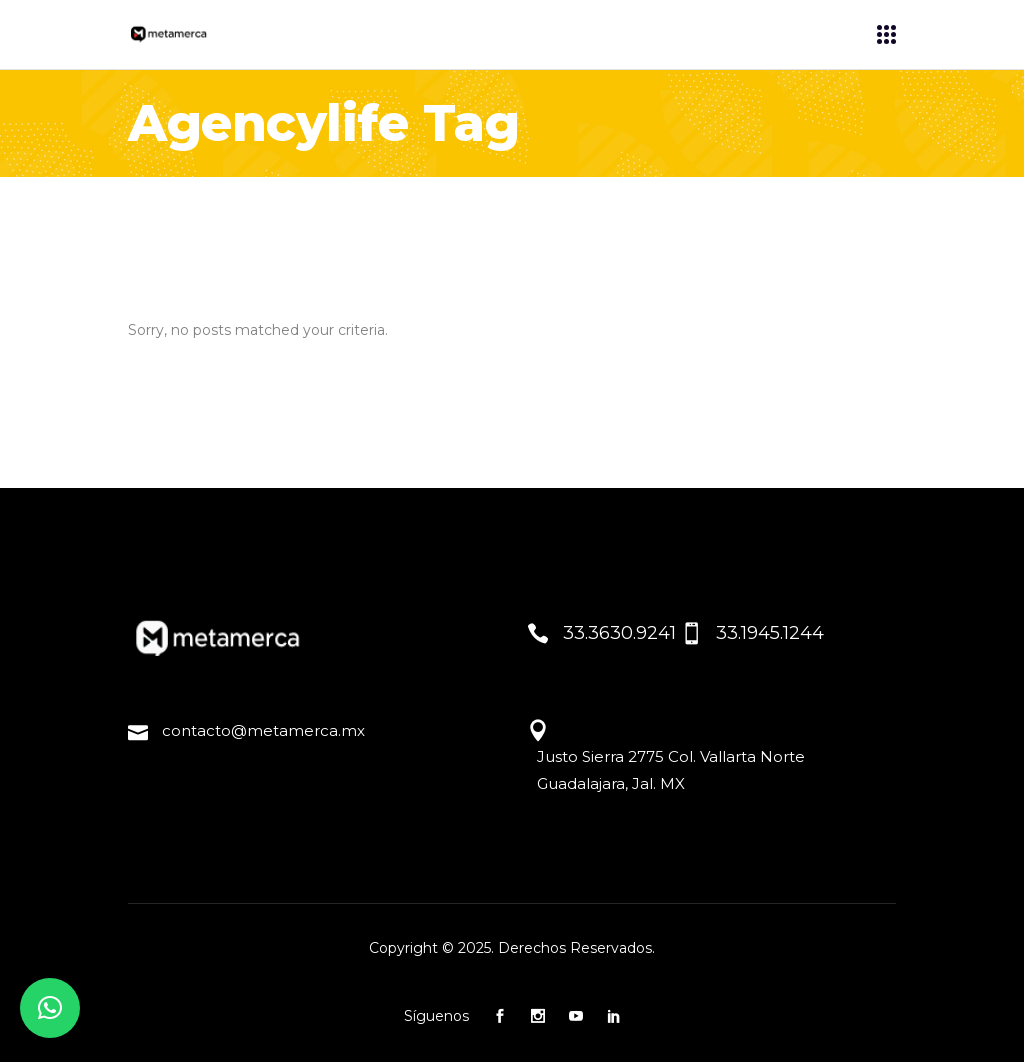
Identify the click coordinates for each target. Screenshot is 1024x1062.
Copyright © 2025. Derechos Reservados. (512, 948)
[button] (50, 1008)
